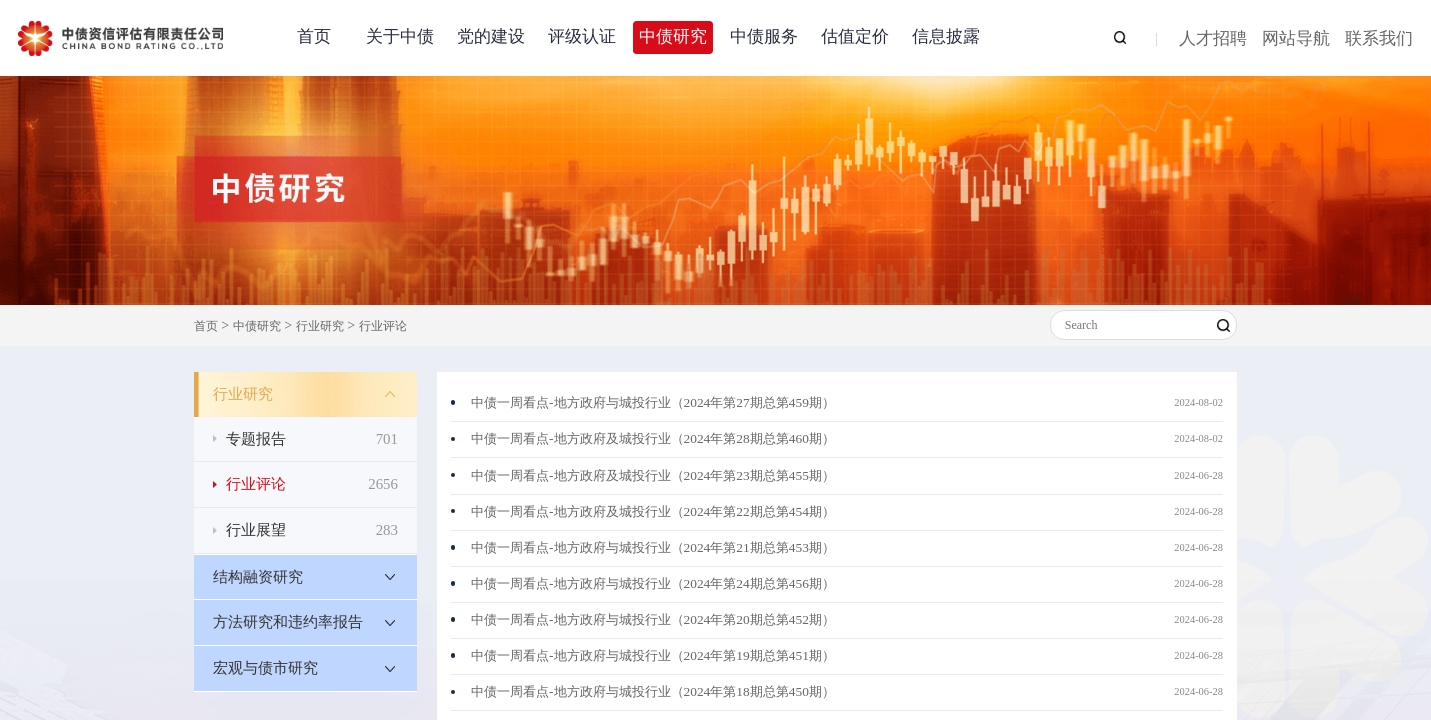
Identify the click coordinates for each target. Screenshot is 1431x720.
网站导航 (1296, 39)
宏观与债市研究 (265, 668)
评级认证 (582, 36)
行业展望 (312, 530)
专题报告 (312, 439)
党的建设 (491, 36)
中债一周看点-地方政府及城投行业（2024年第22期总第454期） (653, 511)
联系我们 (1379, 39)
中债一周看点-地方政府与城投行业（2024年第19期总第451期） (653, 655)
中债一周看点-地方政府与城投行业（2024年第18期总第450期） (653, 691)
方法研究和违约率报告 (288, 622)
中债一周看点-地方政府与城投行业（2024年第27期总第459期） (653, 402)
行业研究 (320, 326)
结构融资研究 (258, 577)
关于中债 (400, 36)
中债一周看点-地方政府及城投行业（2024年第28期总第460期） (653, 438)
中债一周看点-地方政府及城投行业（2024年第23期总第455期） (653, 475)
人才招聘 (1213, 39)
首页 (314, 36)
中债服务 (764, 36)
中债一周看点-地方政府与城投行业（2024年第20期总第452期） (653, 619)
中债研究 (673, 36)
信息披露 (946, 36)
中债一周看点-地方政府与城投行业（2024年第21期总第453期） (653, 547)
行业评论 (383, 326)
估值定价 (855, 36)
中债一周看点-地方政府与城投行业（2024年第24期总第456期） (653, 583)
